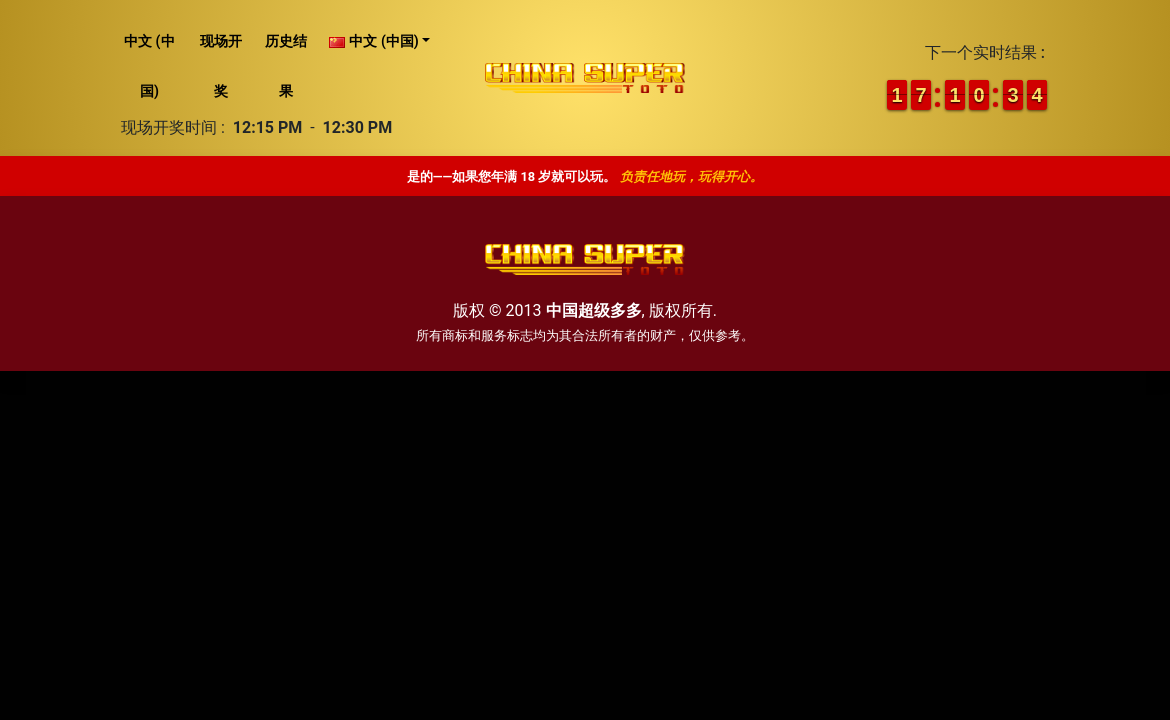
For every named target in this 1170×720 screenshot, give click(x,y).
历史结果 (286, 66)
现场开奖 (221, 66)
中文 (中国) (149, 66)
